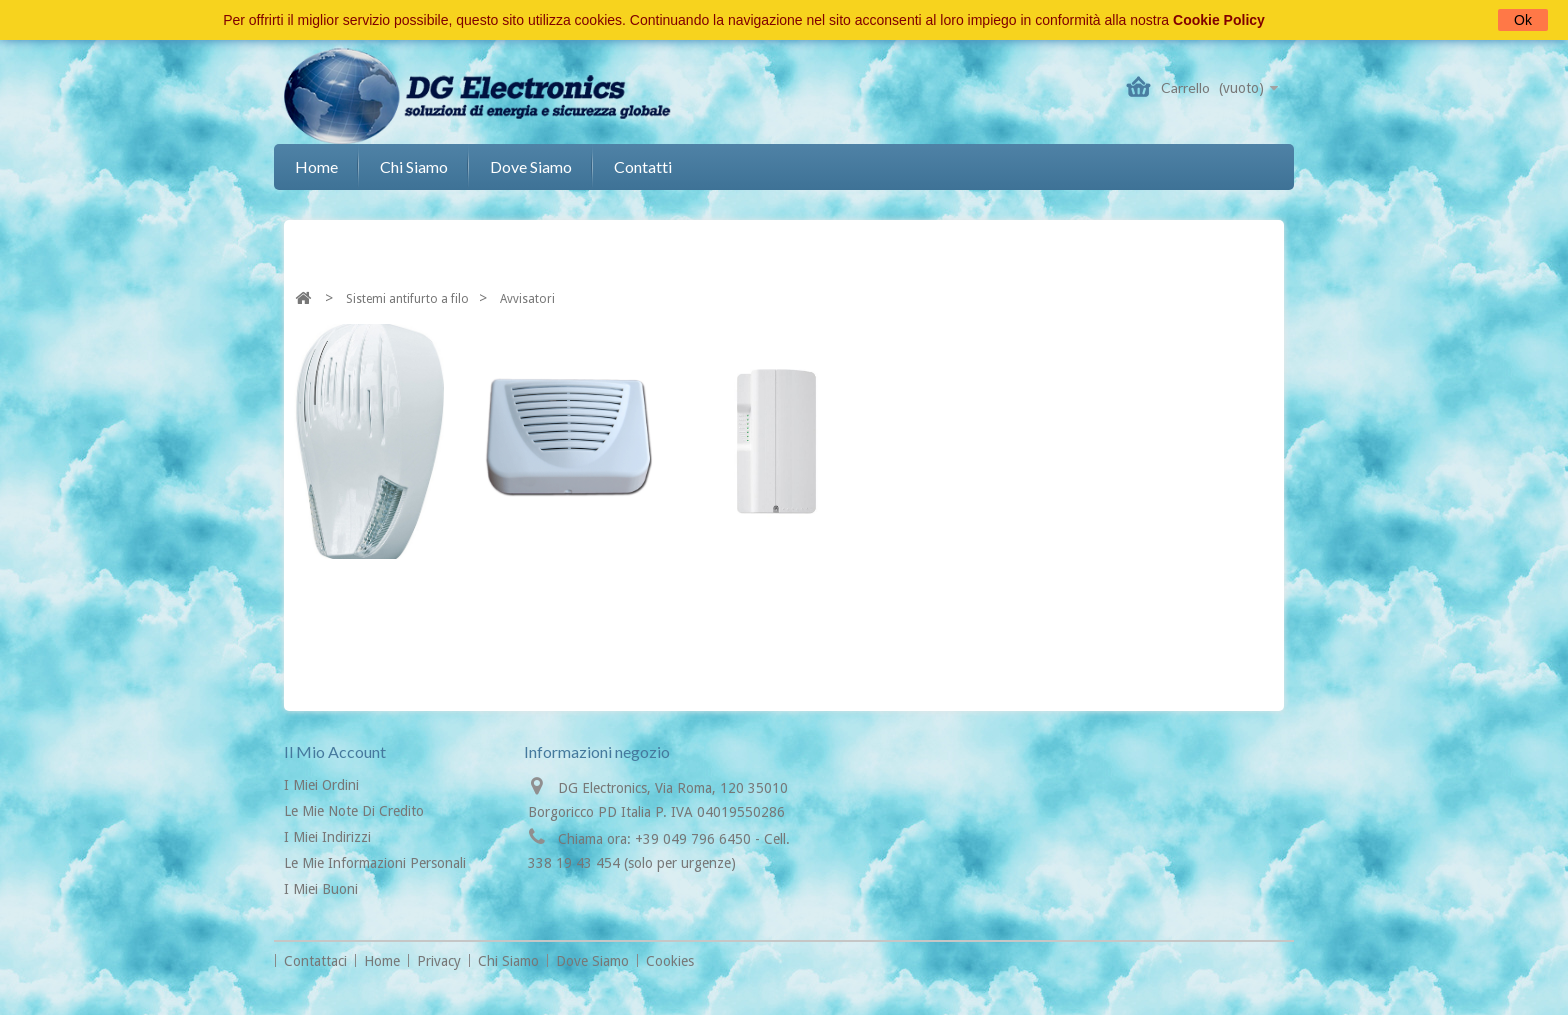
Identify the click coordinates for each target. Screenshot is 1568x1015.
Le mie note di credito (354, 811)
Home (316, 166)
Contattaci (317, 961)
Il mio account (335, 751)
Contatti (643, 166)
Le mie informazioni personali (375, 863)
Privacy (441, 961)
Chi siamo (414, 166)
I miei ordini (321, 785)
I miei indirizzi (327, 837)
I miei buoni (321, 889)
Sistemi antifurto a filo (407, 299)
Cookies (670, 961)
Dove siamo (531, 166)
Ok (1523, 20)
